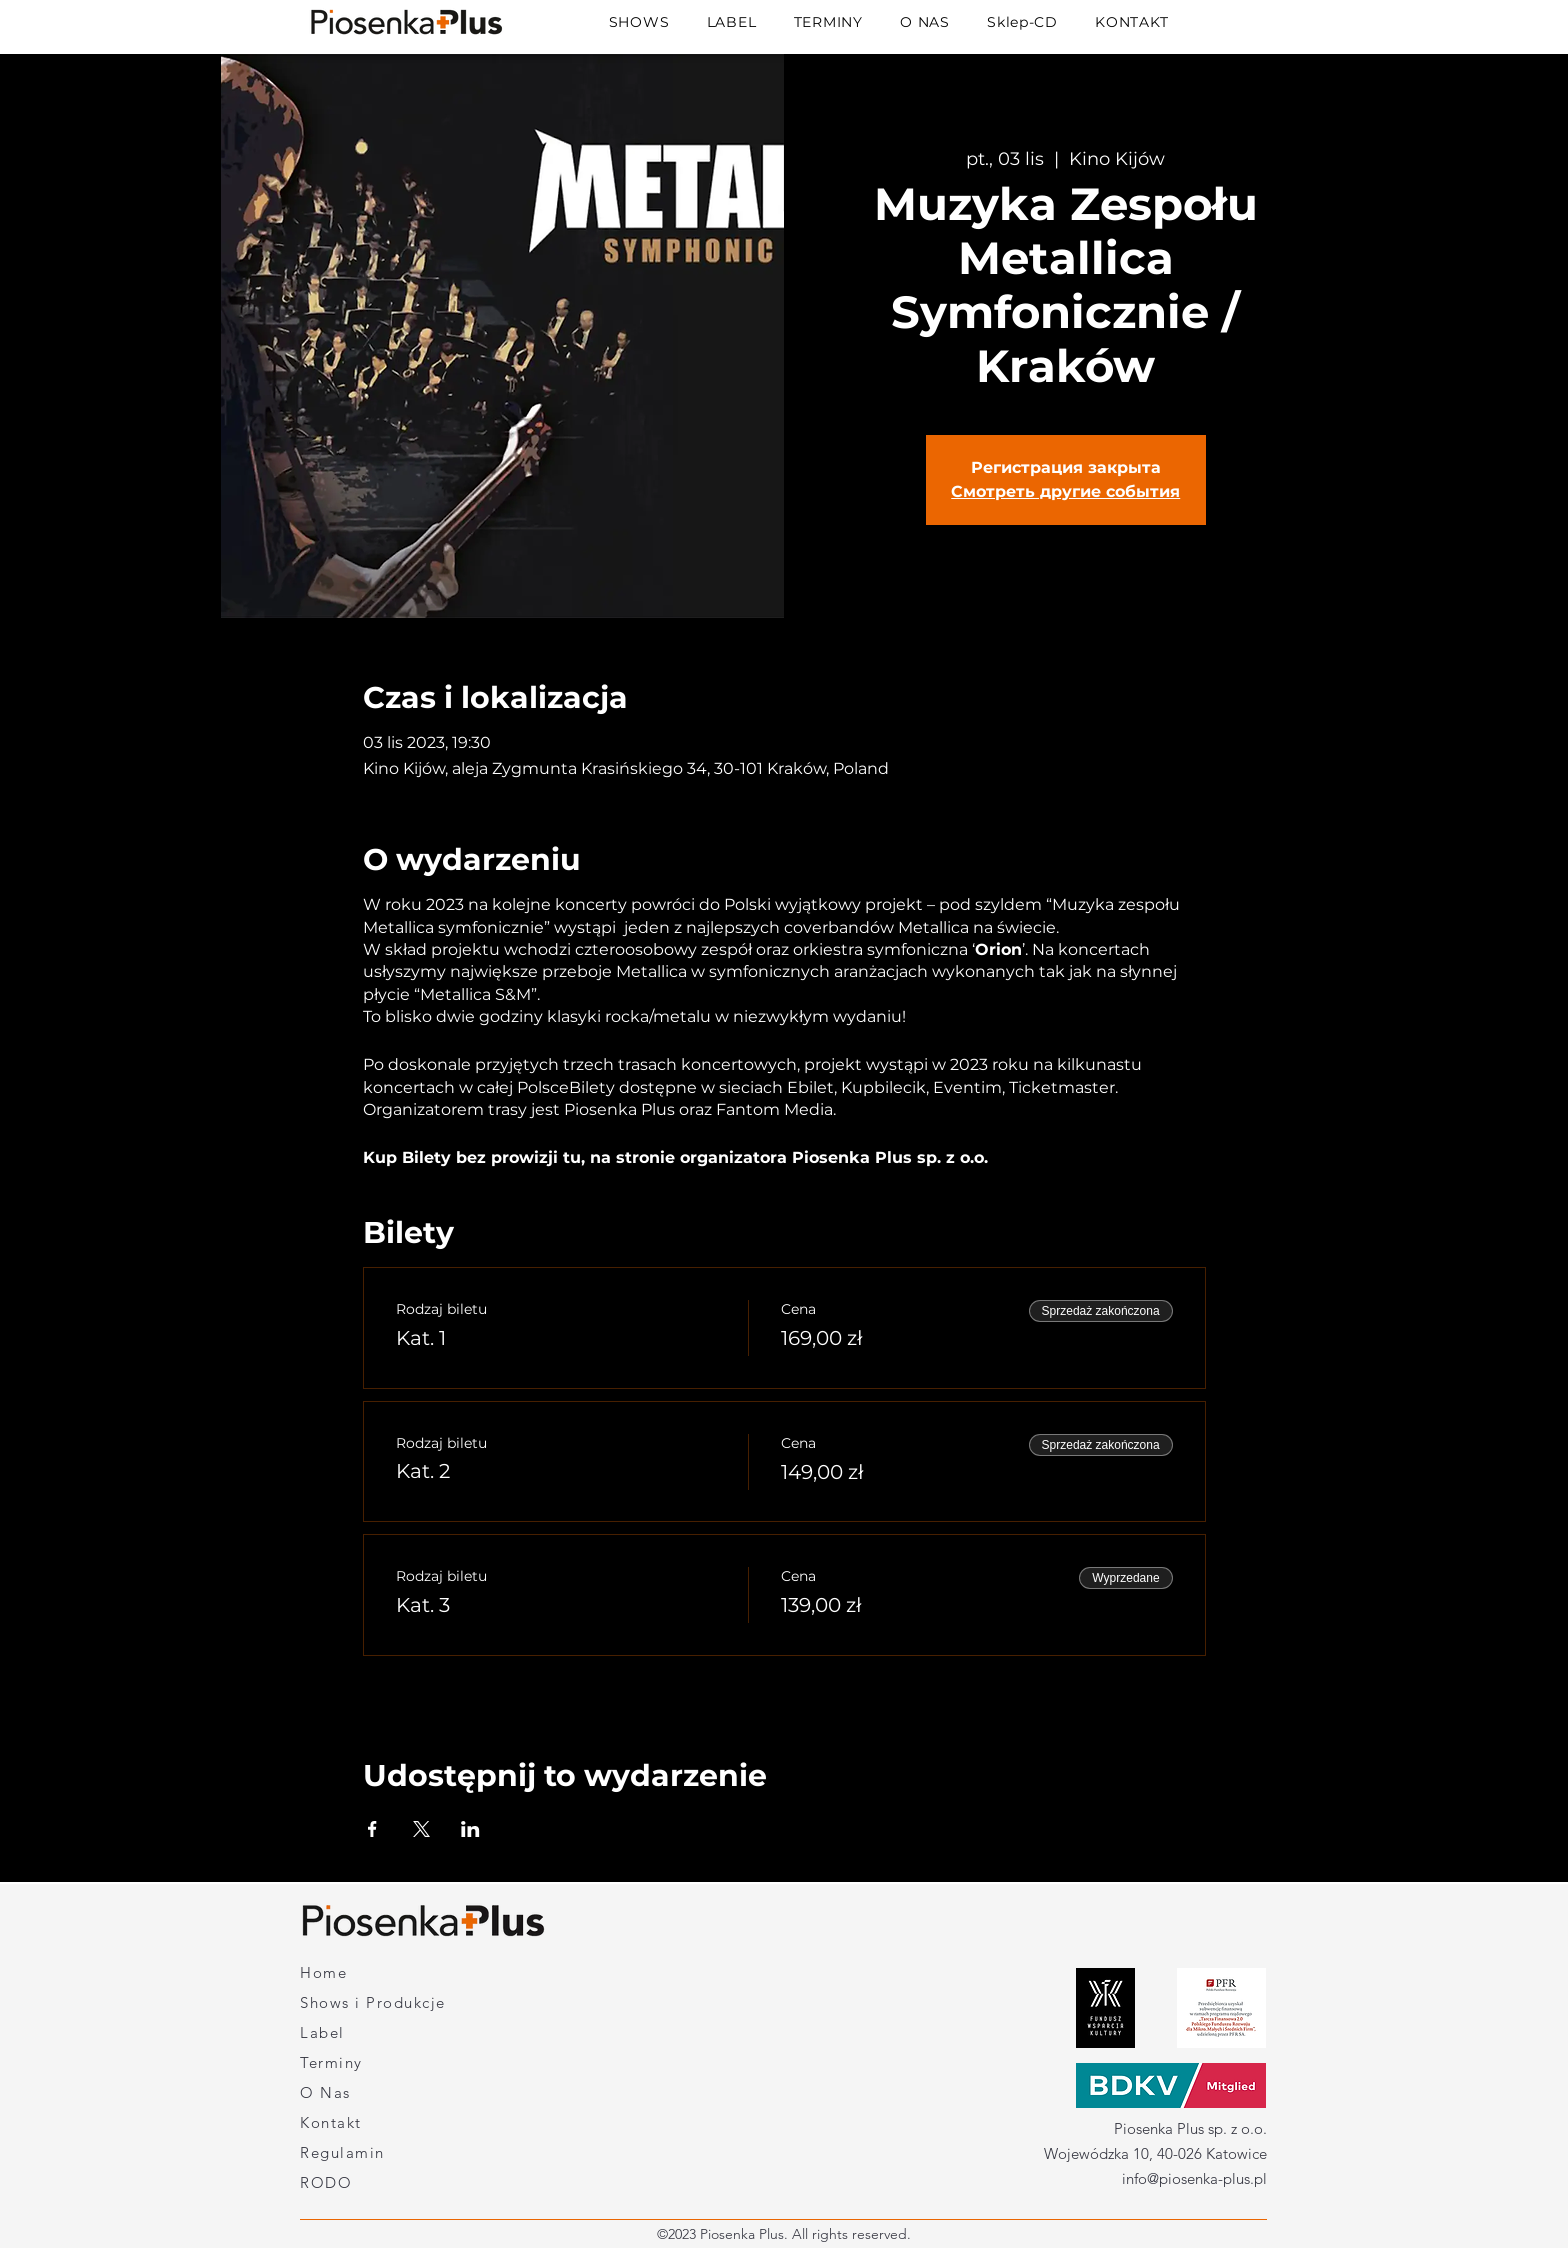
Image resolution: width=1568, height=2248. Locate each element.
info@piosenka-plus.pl (1194, 2178)
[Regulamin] (371, 2153)
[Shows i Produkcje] (405, 2003)
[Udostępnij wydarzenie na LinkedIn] (470, 1829)
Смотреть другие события (1065, 491)
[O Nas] (371, 2093)
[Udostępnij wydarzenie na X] (421, 1829)
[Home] (371, 1973)
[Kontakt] (371, 2123)
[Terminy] (361, 2063)
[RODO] (371, 2183)
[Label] (361, 2033)
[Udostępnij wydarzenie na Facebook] (372, 1829)
